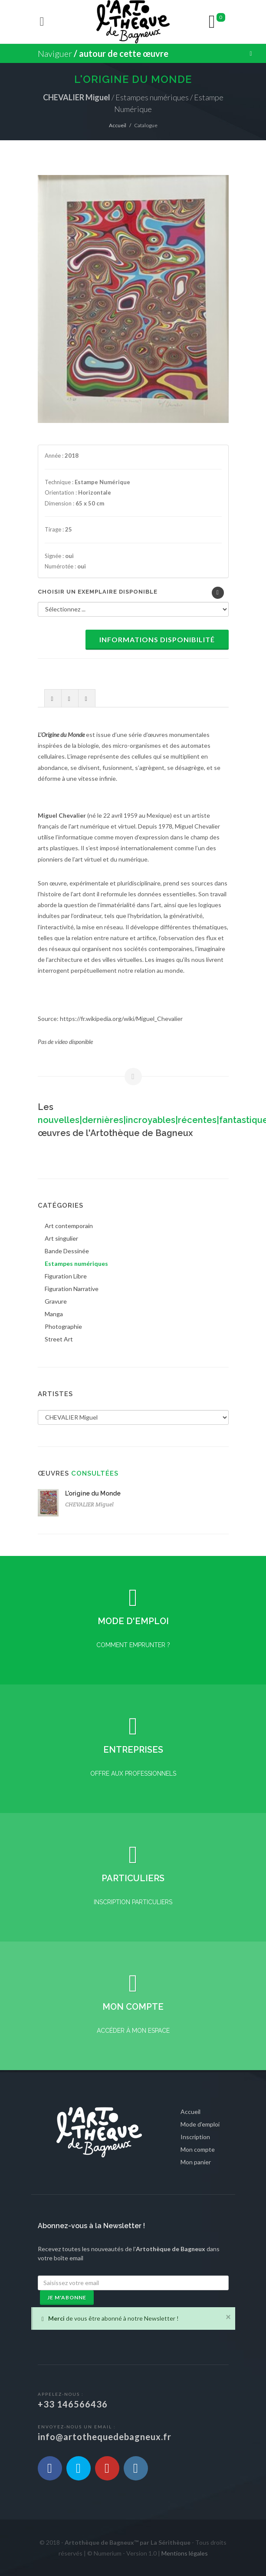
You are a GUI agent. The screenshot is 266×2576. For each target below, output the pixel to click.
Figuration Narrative (72, 1288)
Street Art (59, 1339)
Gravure (56, 1301)
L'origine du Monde (93, 1493)
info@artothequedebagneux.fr (104, 2436)
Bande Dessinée (67, 1251)
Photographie (63, 1326)
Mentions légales (184, 2553)
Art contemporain (69, 1225)
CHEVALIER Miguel (89, 1504)
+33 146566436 (73, 2404)
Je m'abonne (66, 2297)
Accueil (117, 125)
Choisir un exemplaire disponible (98, 591)
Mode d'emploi (200, 2124)
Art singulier (61, 1238)
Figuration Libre (66, 1276)
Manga (54, 1314)
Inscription (195, 2136)
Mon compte (198, 2149)
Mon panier (196, 2162)
